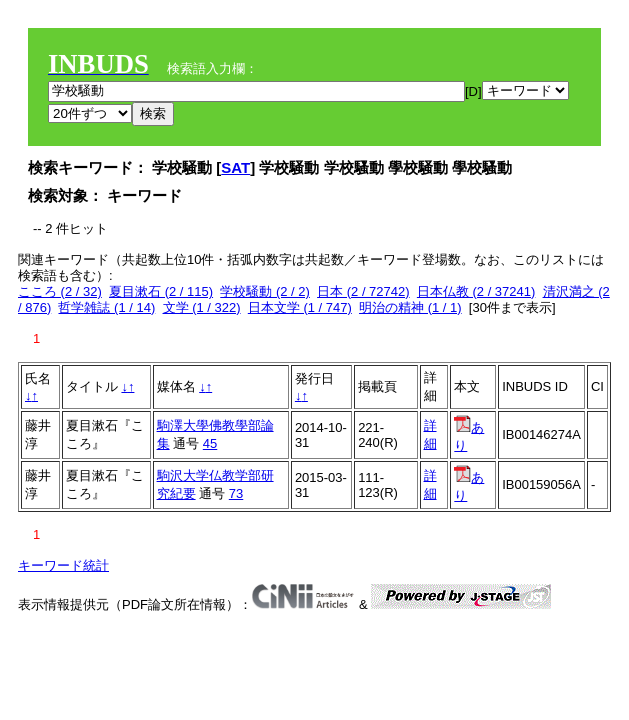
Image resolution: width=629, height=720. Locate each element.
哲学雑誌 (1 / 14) (106, 307)
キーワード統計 (63, 565)
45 (210, 443)
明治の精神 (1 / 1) (410, 307)
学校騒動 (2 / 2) (265, 291)
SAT (235, 167)
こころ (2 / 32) (60, 291)
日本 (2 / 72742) (363, 291)
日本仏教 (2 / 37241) (476, 291)
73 (236, 493)
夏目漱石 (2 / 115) (161, 291)
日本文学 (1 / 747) (300, 307)
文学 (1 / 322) (202, 307)
